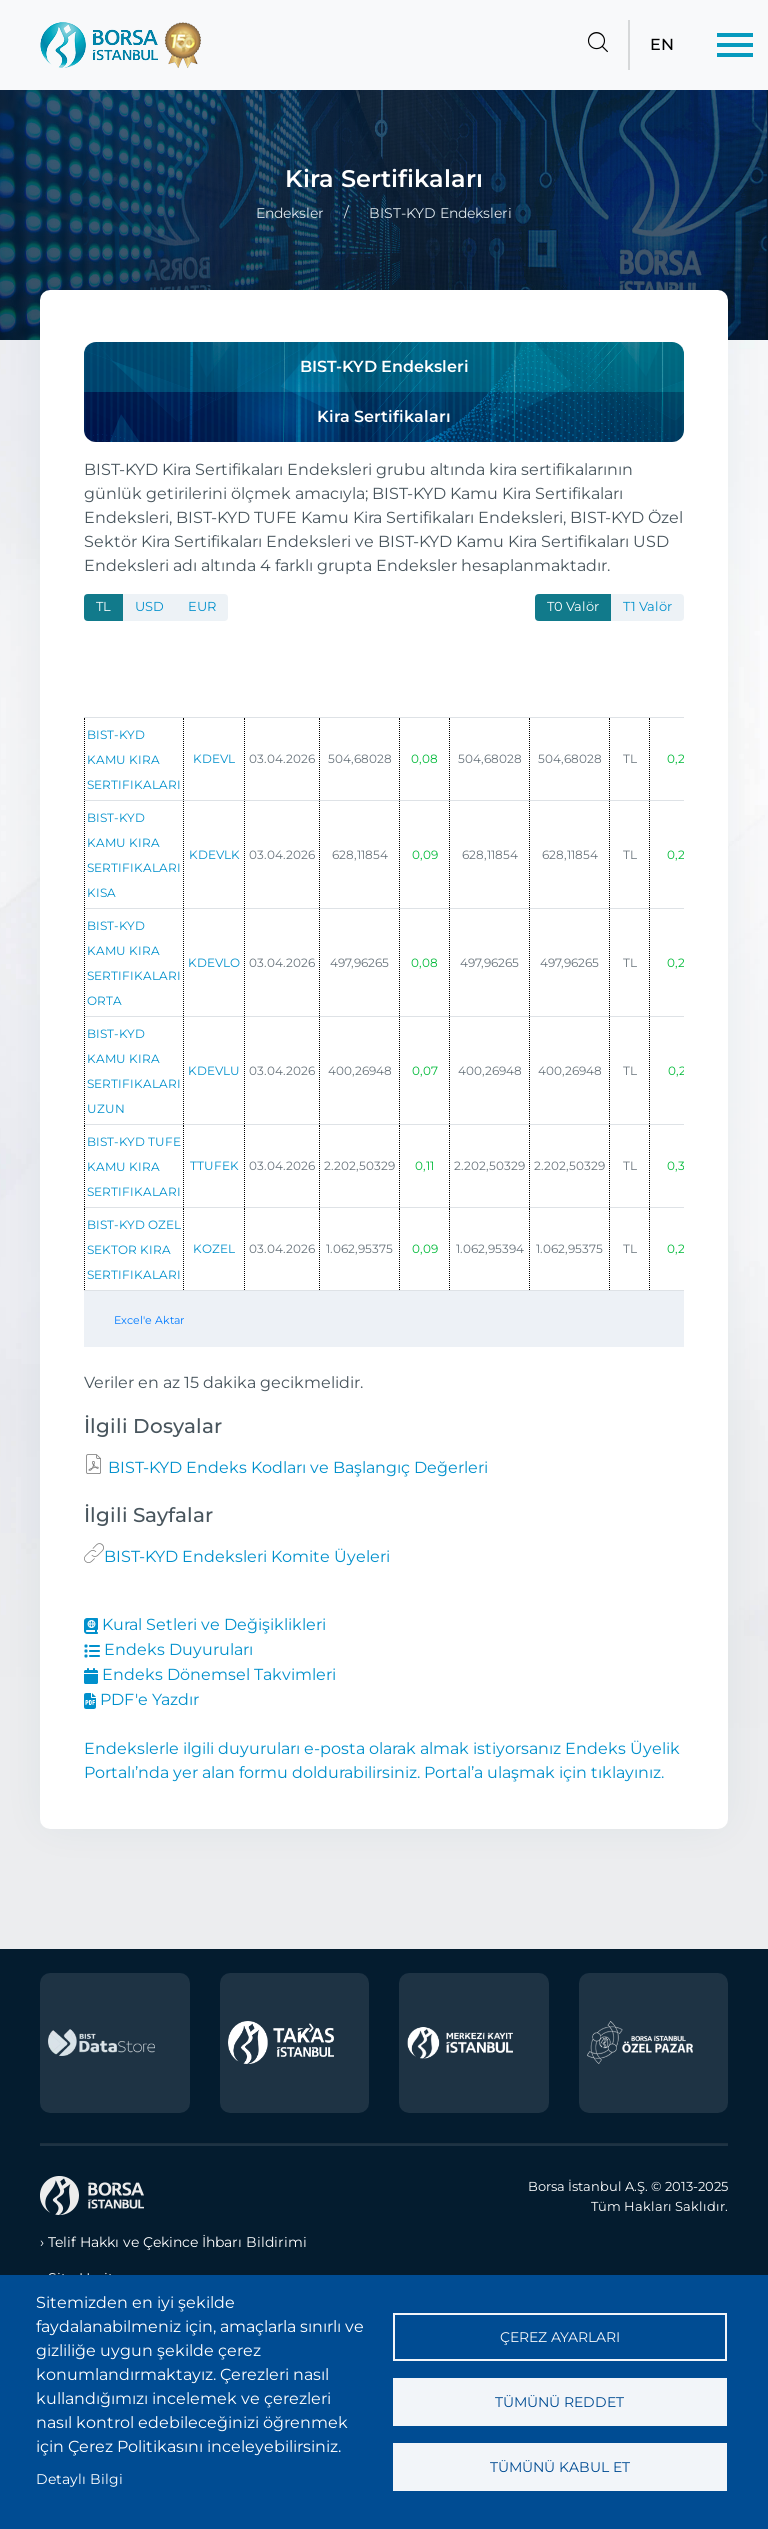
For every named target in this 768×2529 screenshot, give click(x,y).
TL (103, 606)
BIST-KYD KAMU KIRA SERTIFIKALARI (134, 759)
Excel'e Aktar (149, 1320)
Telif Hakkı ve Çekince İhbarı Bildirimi (177, 2242)
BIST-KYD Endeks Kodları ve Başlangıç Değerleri (296, 1467)
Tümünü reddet (559, 2402)
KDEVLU (214, 1070)
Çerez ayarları (560, 2337)
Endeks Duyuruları (168, 1649)
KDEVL (214, 758)
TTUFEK (214, 1165)
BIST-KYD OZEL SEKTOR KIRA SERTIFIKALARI (134, 1249)
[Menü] (735, 45)
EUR (202, 606)
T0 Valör (573, 606)
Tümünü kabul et (560, 2467)
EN (662, 44)
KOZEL (214, 1248)
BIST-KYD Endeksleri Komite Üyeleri (247, 1556)
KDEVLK (214, 854)
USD (149, 606)
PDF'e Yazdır (141, 1699)
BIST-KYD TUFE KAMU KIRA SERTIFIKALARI (134, 1166)
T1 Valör (647, 606)
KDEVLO (214, 962)
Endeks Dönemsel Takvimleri (210, 1674)
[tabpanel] (384, 994)
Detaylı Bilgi (79, 2479)
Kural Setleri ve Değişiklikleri (205, 1624)
